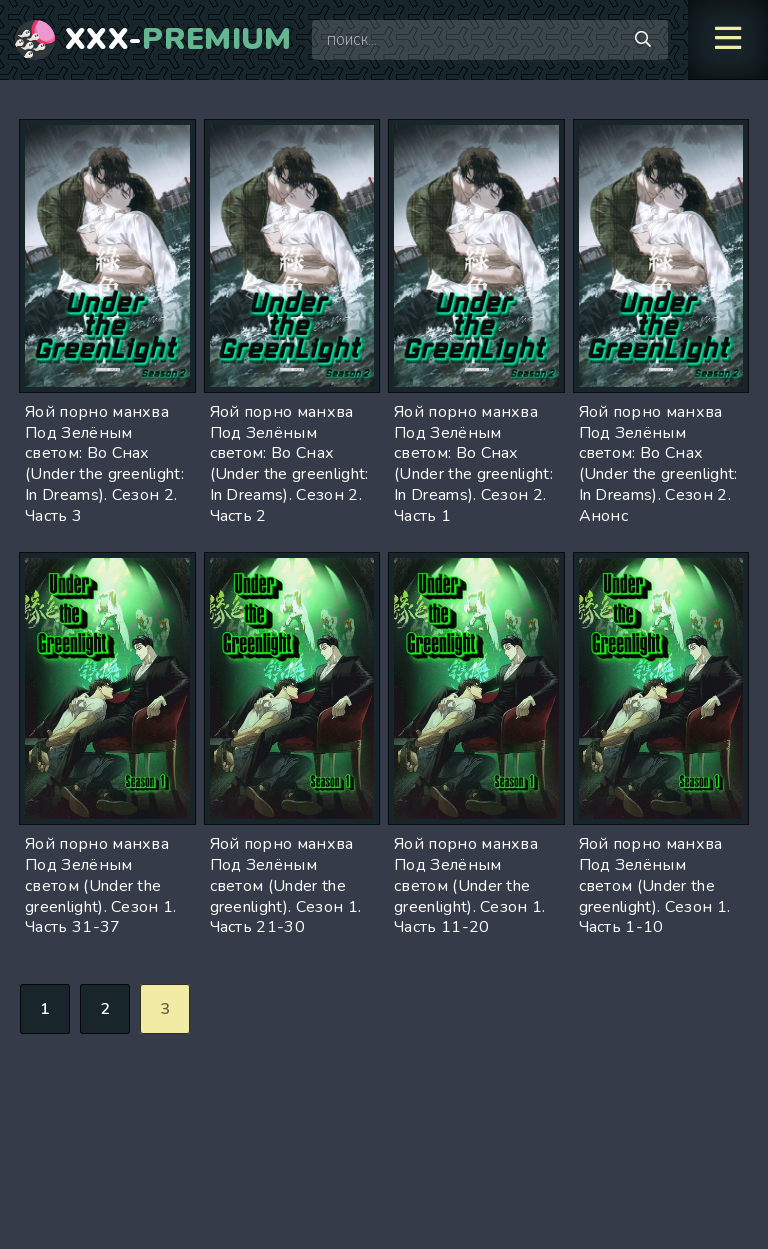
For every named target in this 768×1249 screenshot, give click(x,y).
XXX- (178, 40)
